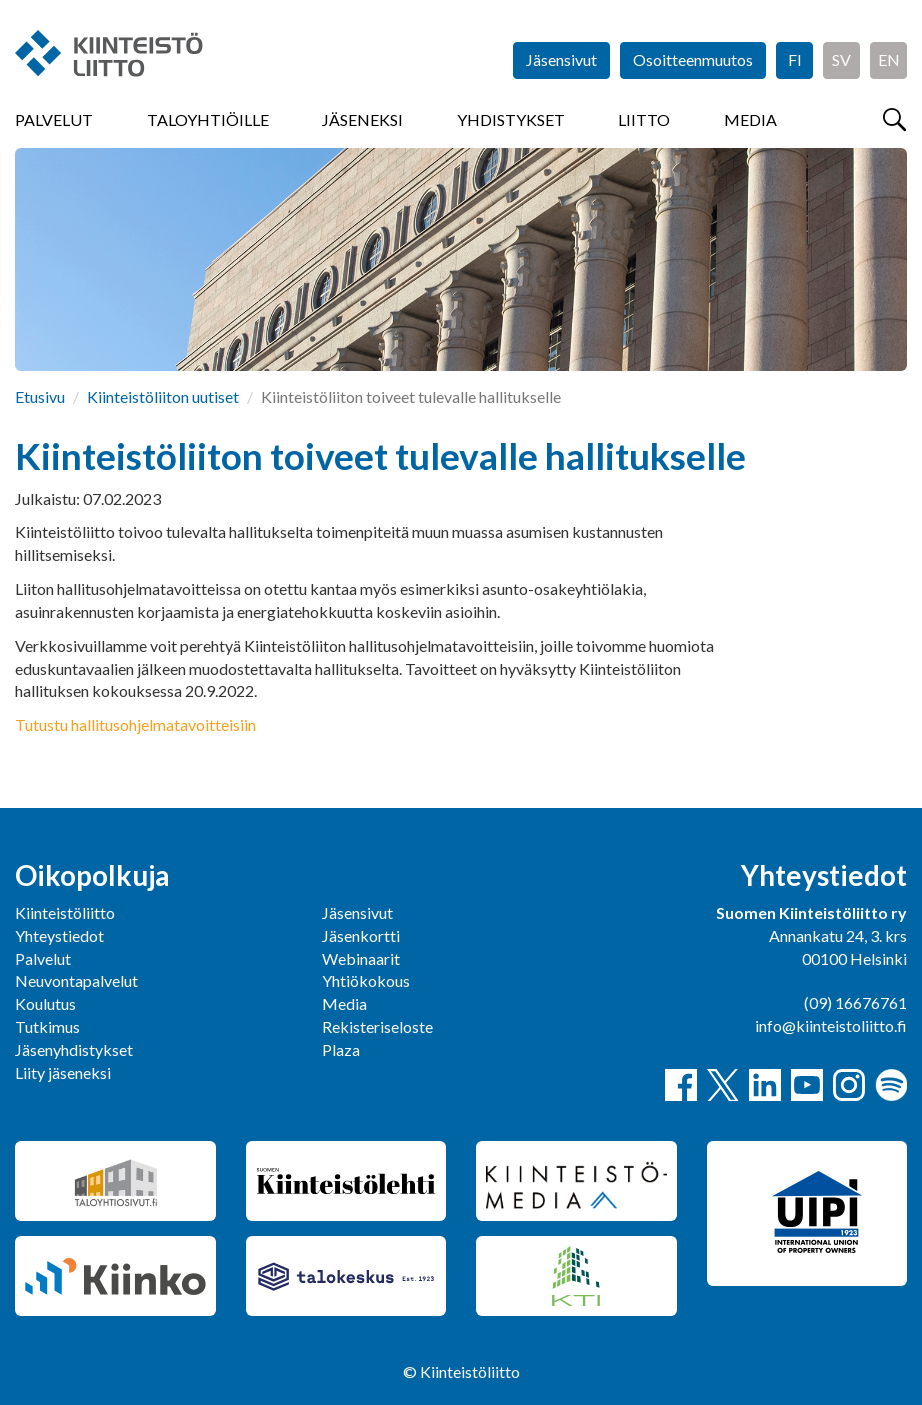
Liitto (644, 119)
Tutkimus (47, 1026)
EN (889, 59)
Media (750, 119)
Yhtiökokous (366, 980)
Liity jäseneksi (63, 1072)
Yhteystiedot (59, 935)
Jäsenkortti (361, 935)
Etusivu (40, 396)
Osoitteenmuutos (693, 59)
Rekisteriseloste (377, 1026)
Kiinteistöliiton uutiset (163, 396)
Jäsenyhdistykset (74, 1049)
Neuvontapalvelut (76, 980)
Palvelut (54, 119)
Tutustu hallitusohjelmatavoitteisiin (135, 724)
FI (795, 59)
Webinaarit (361, 958)
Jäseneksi (362, 119)
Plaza (341, 1049)
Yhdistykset (511, 119)
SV (841, 59)
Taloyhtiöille (208, 119)
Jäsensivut (561, 59)
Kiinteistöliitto (65, 912)
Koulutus (45, 1003)
